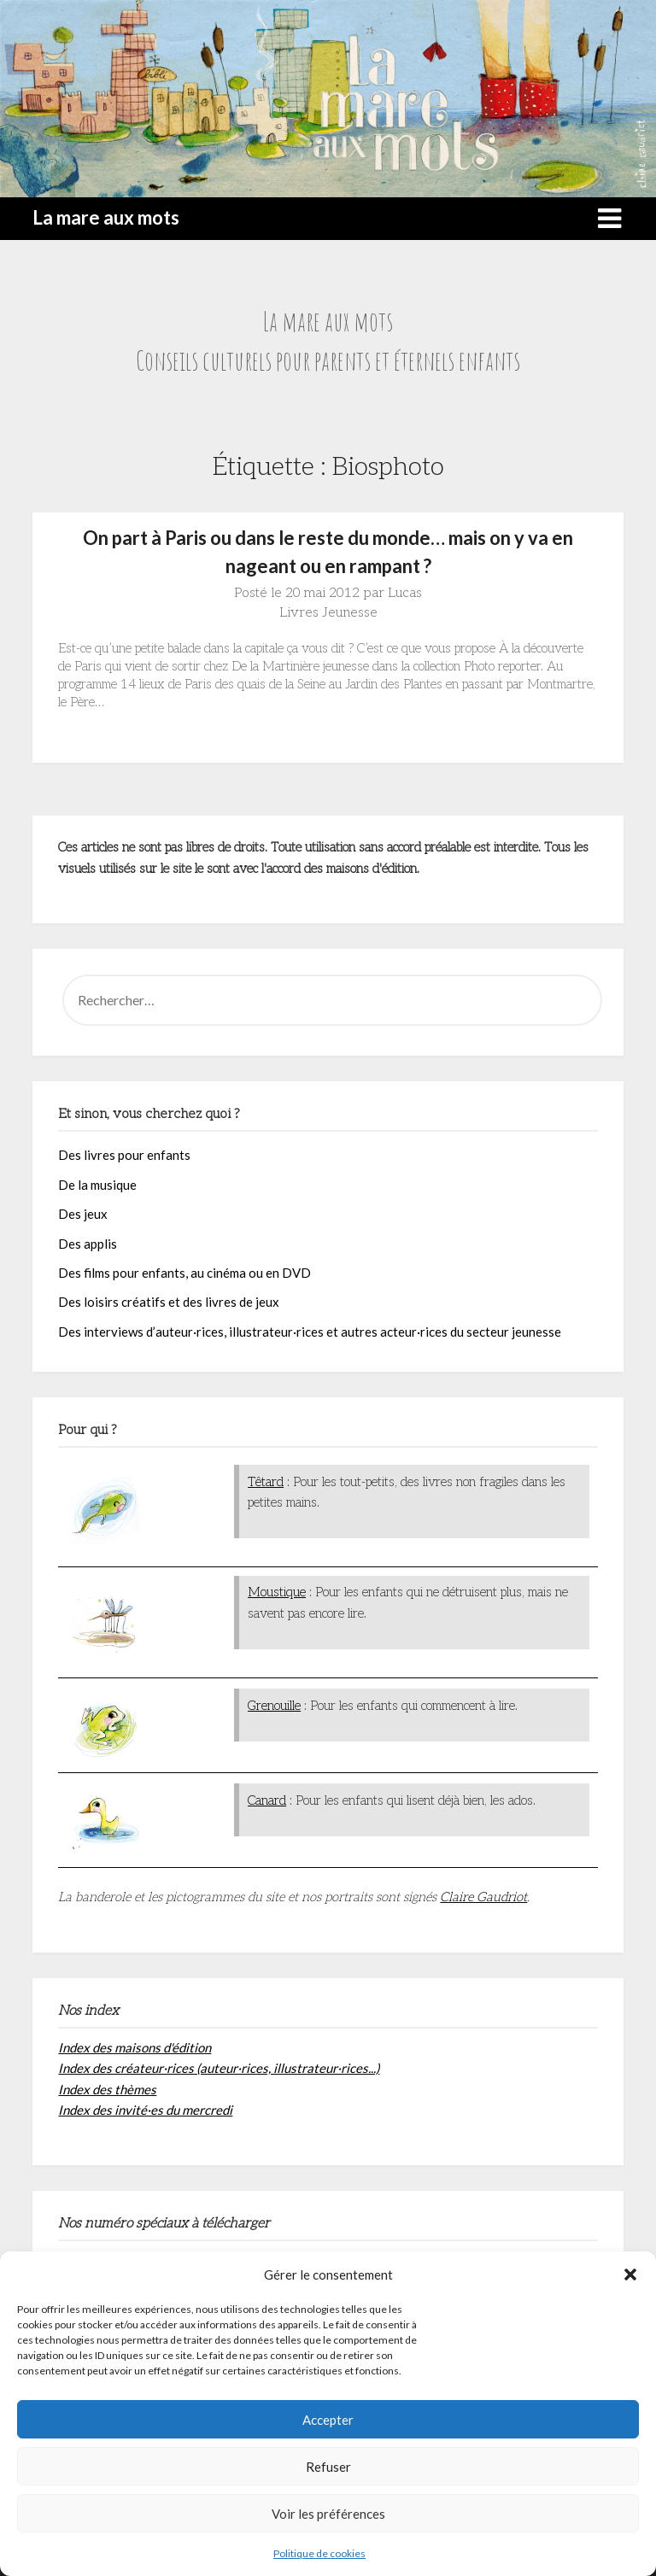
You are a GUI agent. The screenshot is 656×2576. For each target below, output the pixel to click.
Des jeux (83, 1213)
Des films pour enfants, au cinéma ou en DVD (184, 1272)
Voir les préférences (328, 2513)
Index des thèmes (107, 2089)
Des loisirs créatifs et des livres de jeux (168, 1301)
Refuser (328, 2466)
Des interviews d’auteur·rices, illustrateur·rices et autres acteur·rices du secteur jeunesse (309, 1331)
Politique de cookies (319, 2553)
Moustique (277, 1592)
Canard (267, 1800)
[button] (630, 2274)
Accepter (328, 2419)
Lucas (405, 593)
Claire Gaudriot (483, 1897)
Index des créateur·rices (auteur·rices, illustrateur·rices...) (218, 2067)
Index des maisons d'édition (134, 2047)
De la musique (97, 1184)
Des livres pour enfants (124, 1154)
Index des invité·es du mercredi (145, 2109)
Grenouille (274, 1705)
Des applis (87, 1243)
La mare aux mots (105, 217)
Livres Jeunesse (328, 613)
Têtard (266, 1482)
